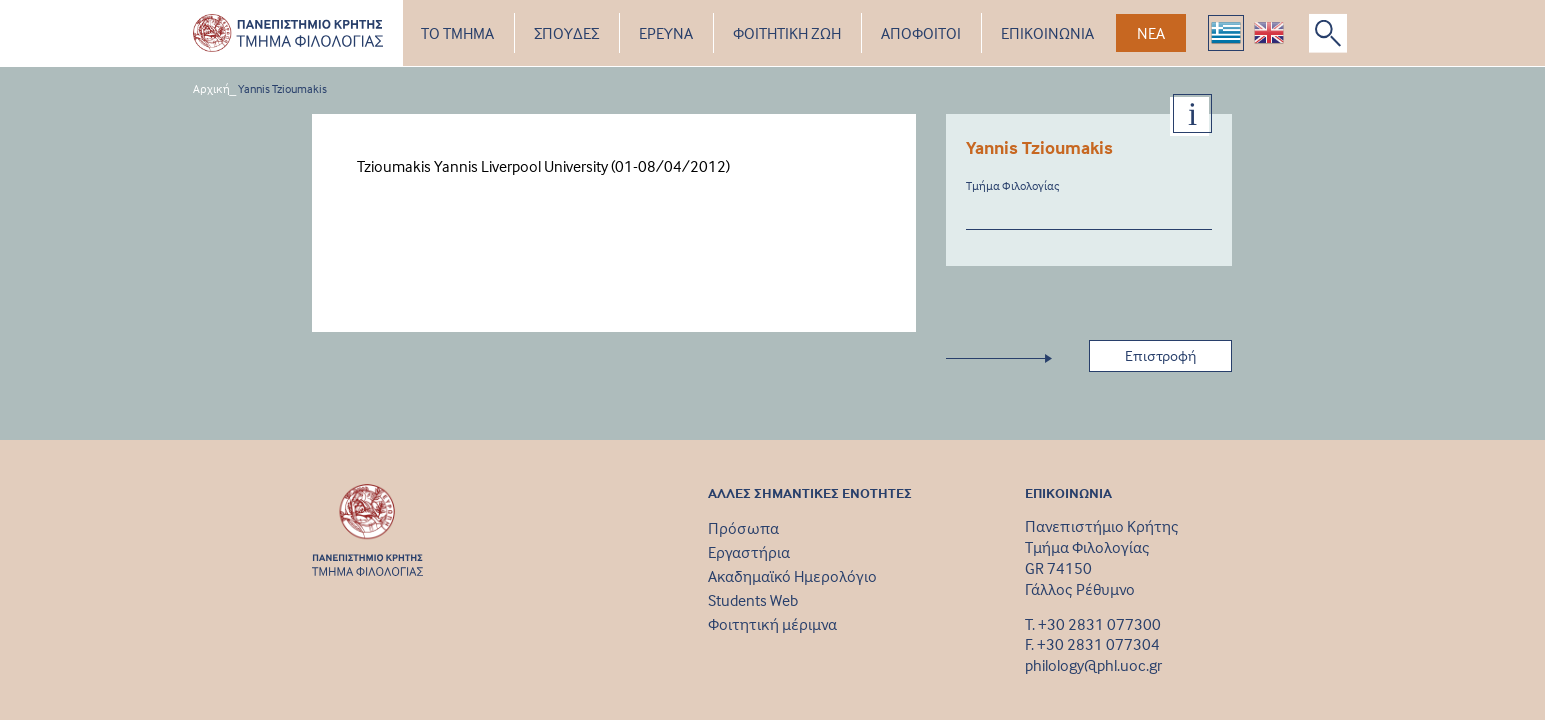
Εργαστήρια (749, 552)
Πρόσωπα (743, 528)
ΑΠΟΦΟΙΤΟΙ (921, 33)
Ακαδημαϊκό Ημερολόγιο (792, 576)
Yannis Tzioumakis (282, 88)
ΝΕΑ (1151, 33)
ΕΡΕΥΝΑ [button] (666, 33)
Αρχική (211, 88)
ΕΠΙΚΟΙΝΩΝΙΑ (1047, 33)
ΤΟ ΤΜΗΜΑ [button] (457, 33)
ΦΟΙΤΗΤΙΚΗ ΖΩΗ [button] (787, 33)
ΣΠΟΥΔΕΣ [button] (566, 33)
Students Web (753, 600)
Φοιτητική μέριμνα (772, 624)
